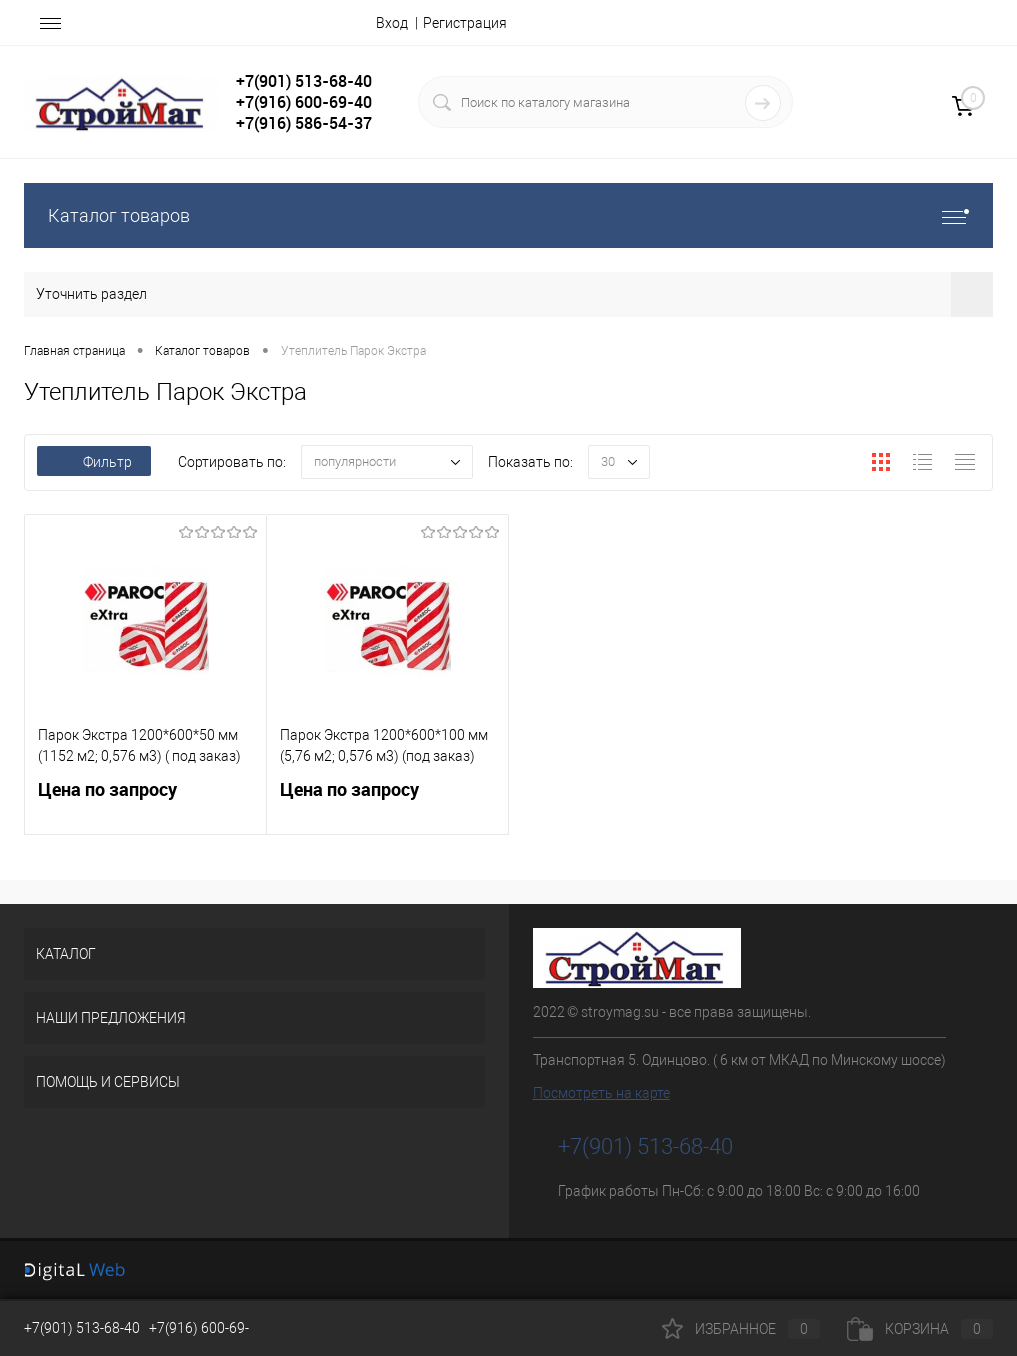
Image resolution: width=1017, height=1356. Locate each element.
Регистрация (465, 23)
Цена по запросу (145, 801)
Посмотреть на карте (601, 1093)
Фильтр (94, 462)
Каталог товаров (508, 215)
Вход (392, 23)
